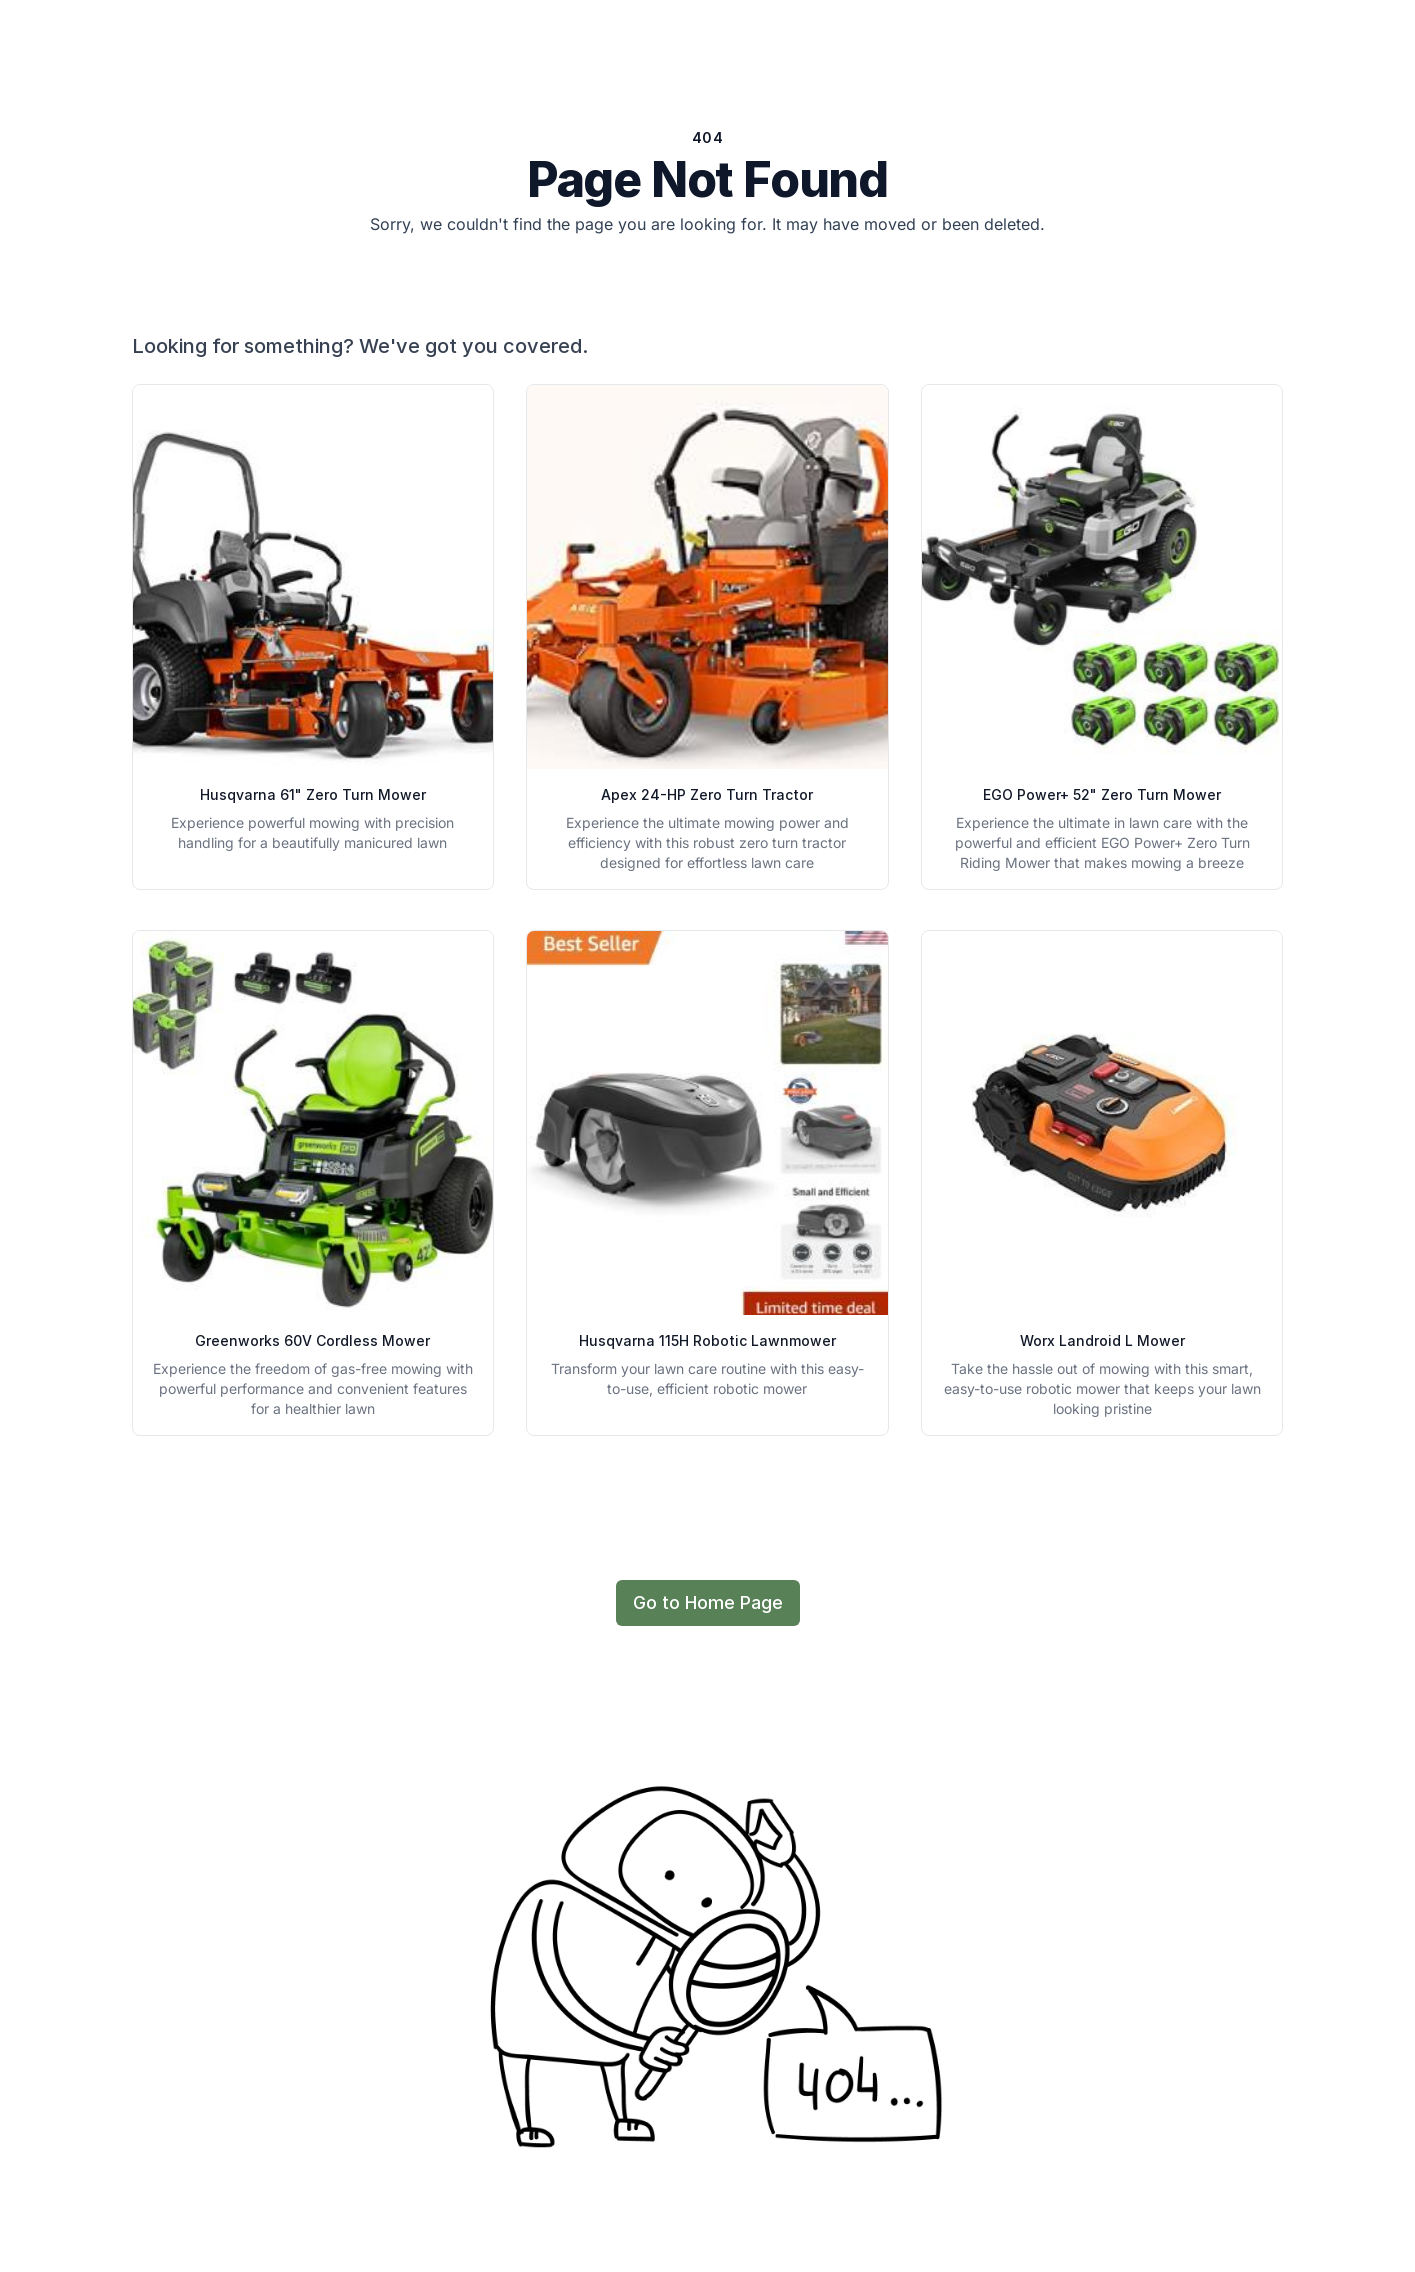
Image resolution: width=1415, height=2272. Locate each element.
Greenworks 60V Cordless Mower (312, 1340)
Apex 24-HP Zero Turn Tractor (707, 794)
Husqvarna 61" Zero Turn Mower (313, 794)
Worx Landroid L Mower (1102, 1340)
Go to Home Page (708, 1602)
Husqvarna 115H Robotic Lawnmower (707, 1340)
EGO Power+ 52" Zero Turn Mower (1102, 794)
